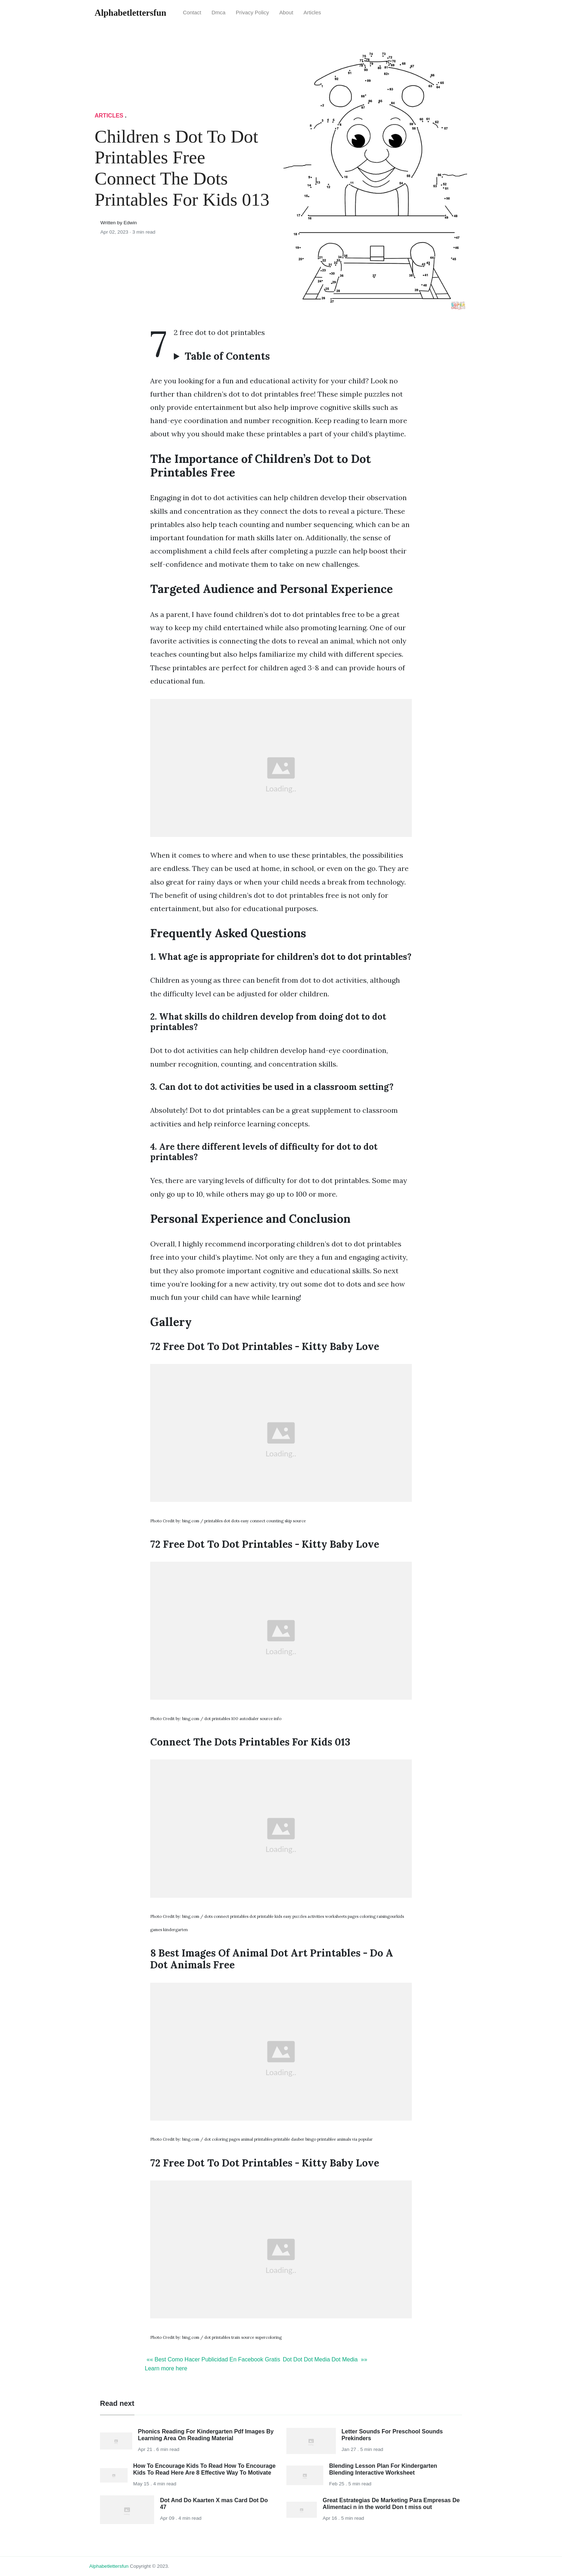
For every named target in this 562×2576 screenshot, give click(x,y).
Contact (192, 12)
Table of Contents (227, 356)
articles (312, 12)
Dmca (218, 12)
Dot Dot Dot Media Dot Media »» (325, 2359)
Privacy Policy (252, 12)
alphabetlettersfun (109, 2566)
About (286, 12)
